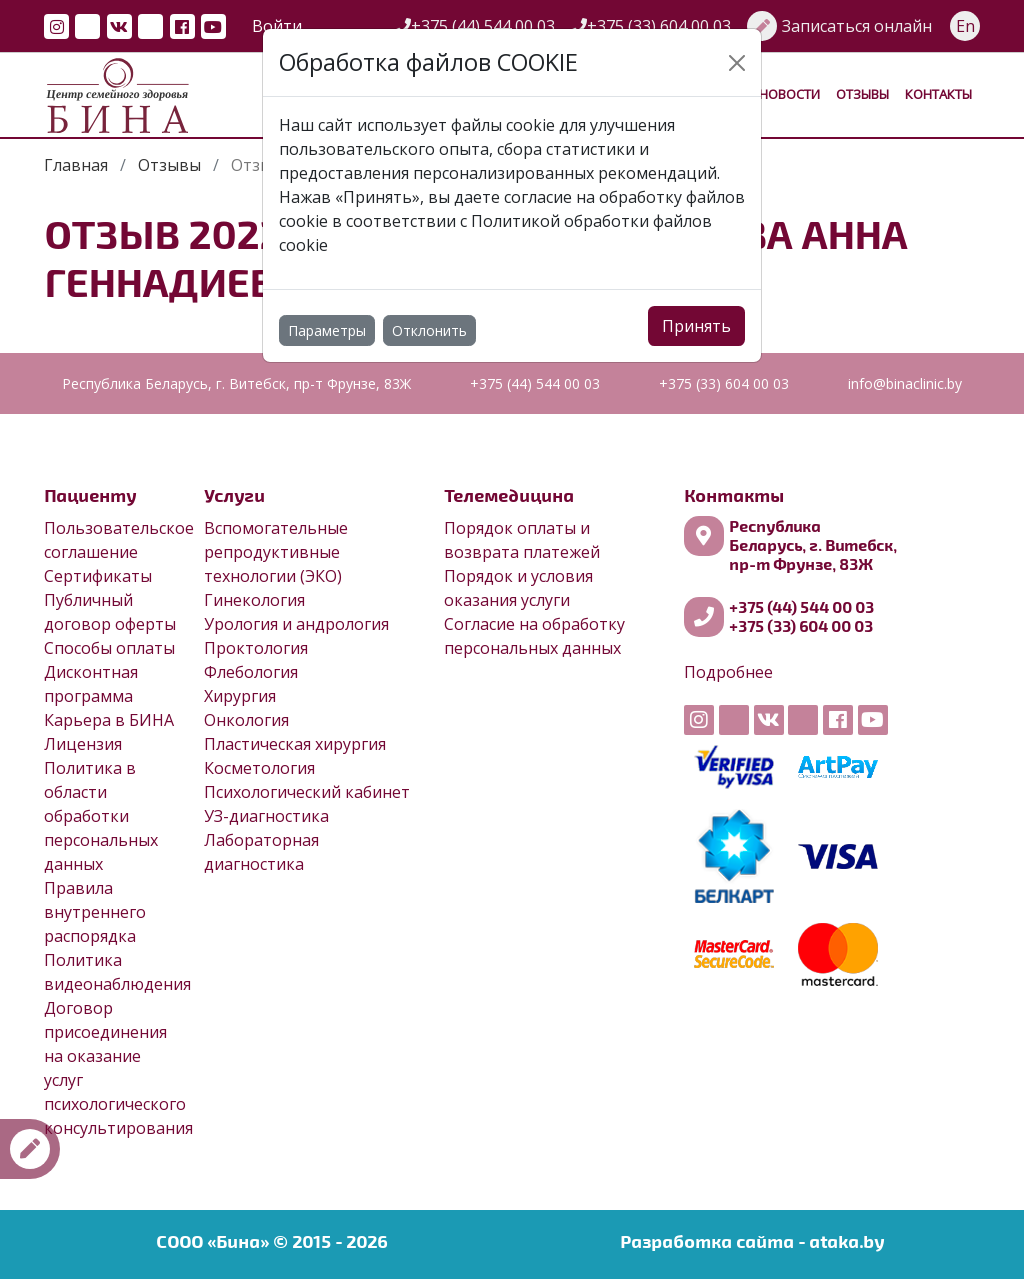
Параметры (327, 330)
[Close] (737, 63)
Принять (696, 326)
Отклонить (429, 330)
